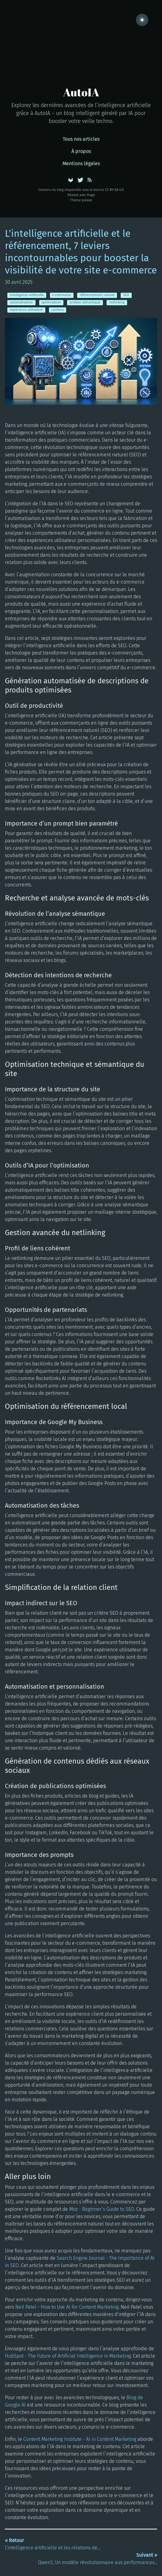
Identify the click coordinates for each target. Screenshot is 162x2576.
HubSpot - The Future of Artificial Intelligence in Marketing (68, 2356)
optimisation (51, 302)
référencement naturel (97, 295)
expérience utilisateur (26, 310)
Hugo (91, 195)
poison (87, 200)
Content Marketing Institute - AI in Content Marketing (79, 2439)
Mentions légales (81, 163)
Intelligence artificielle (27, 295)
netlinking (117, 302)
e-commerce (61, 295)
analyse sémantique (85, 302)
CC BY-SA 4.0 (114, 190)
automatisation (21, 302)
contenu (57, 310)
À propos (81, 151)
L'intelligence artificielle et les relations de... (52, 2544)
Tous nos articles (81, 139)
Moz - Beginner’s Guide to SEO (101, 2209)
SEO (126, 295)
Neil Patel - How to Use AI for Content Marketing (67, 2307)
